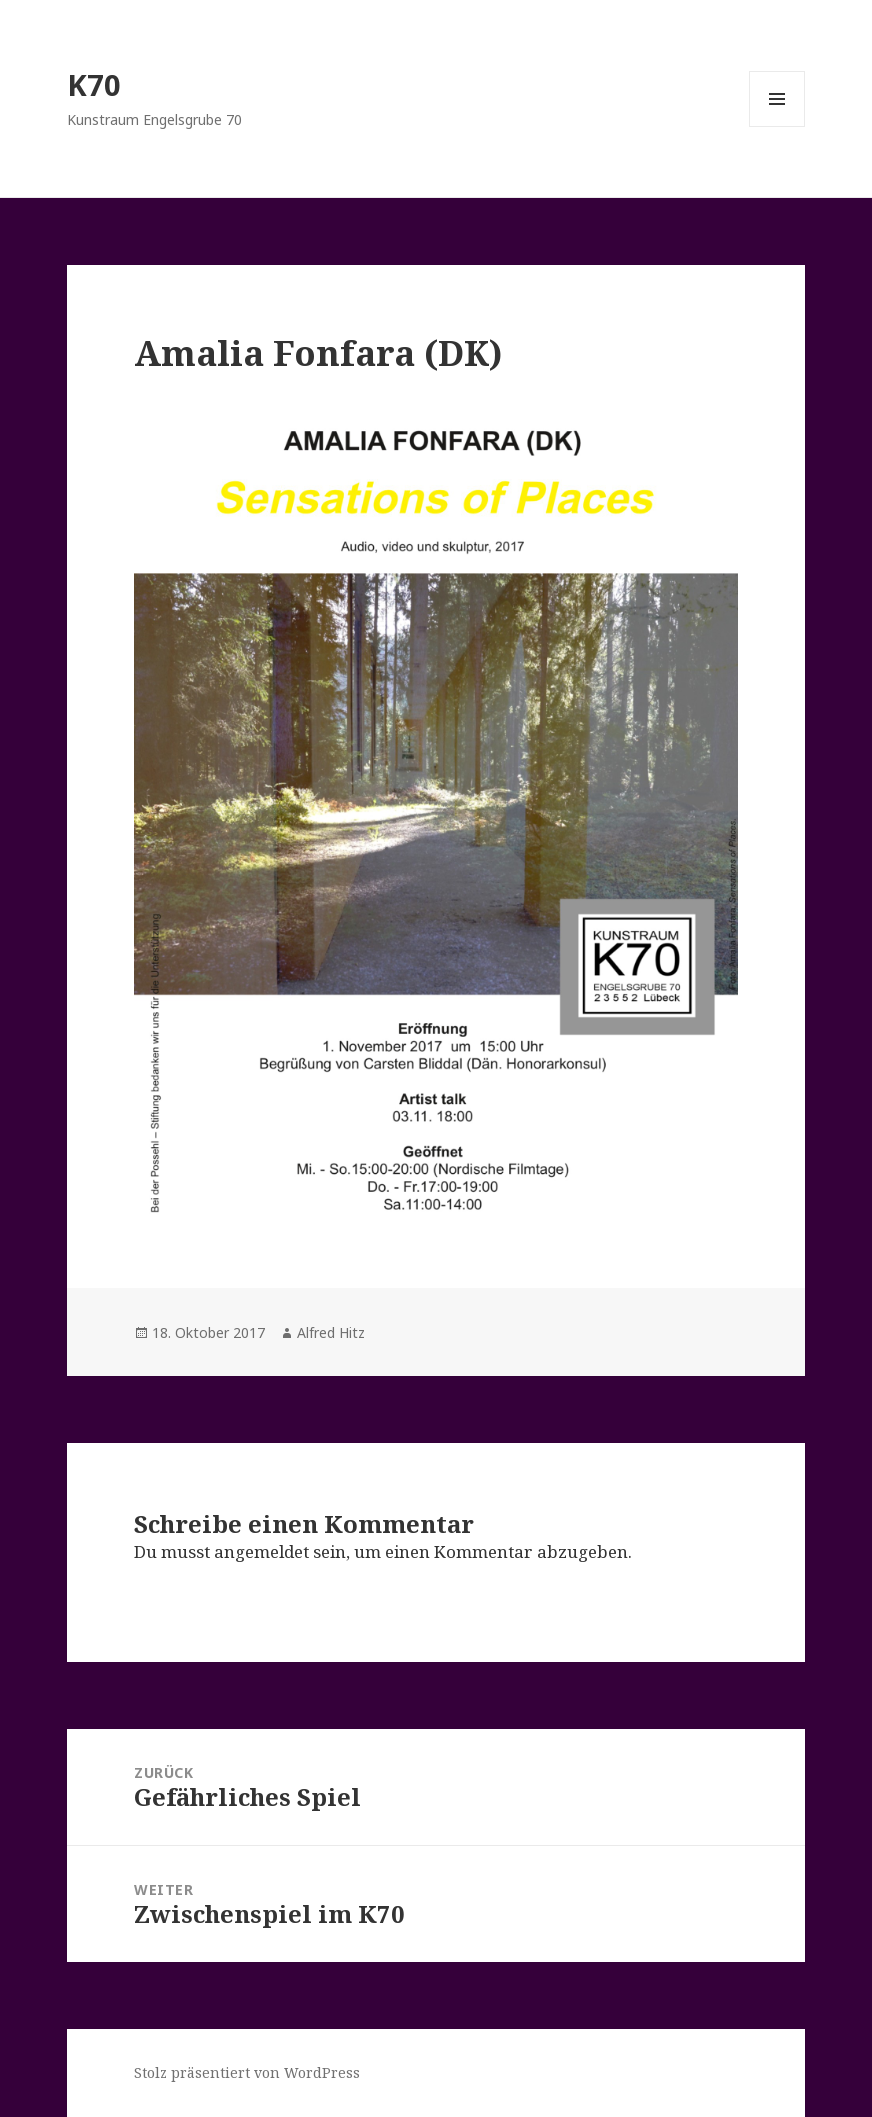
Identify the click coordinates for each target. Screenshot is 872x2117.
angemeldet (261, 1551)
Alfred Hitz (331, 1332)
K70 (94, 84)
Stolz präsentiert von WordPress (247, 2072)
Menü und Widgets (777, 126)
